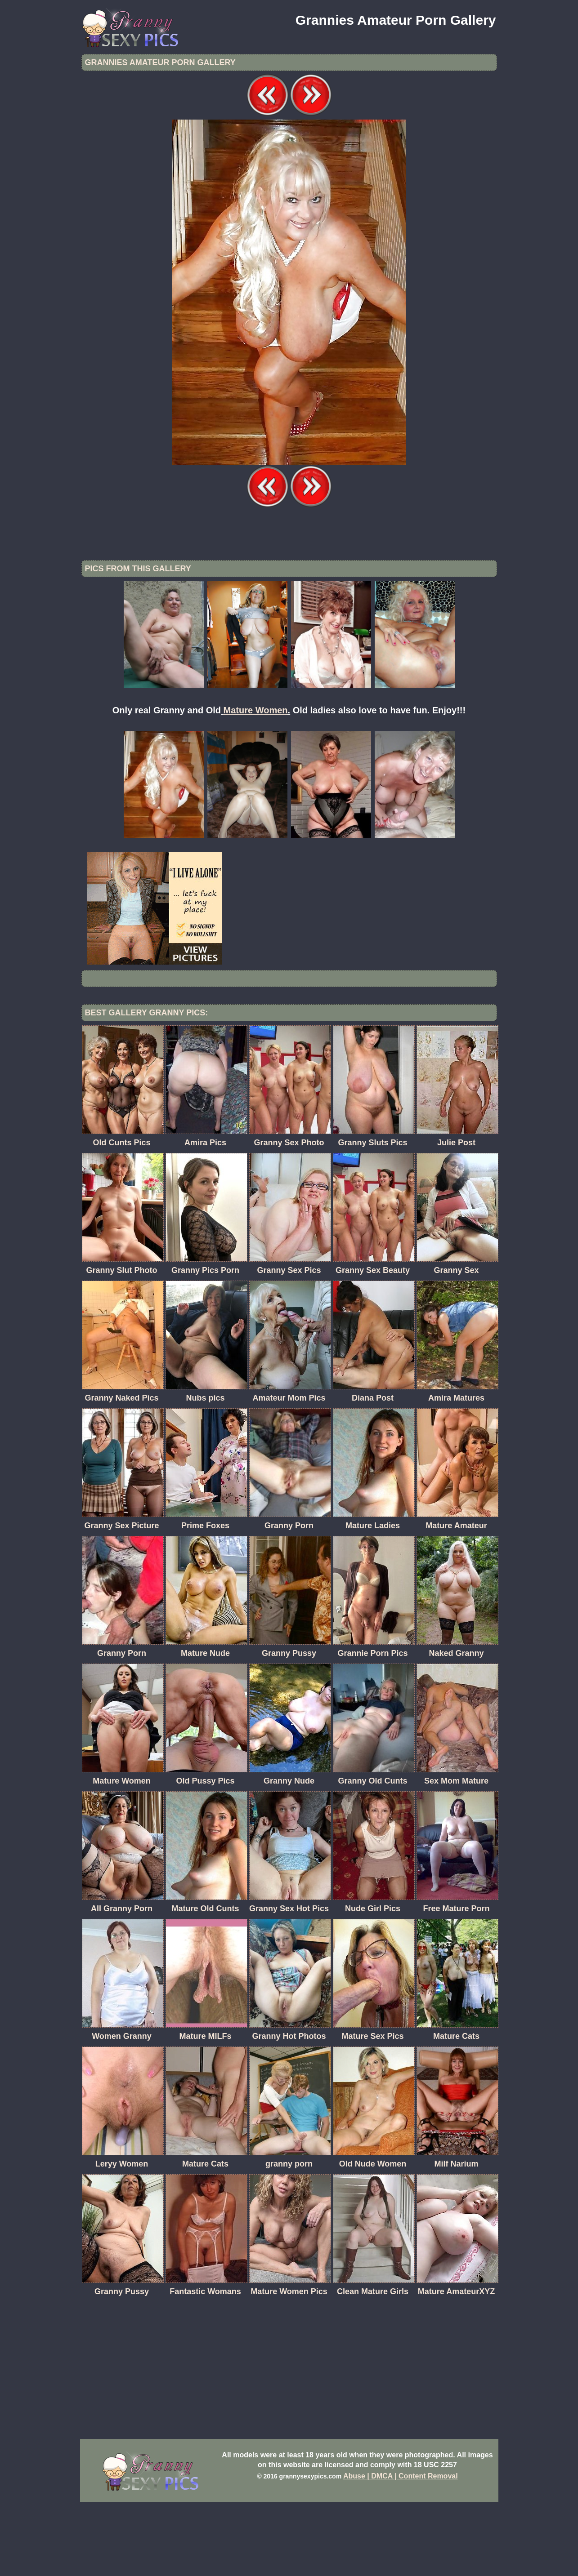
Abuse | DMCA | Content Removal (400, 2550)
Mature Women (256, 784)
